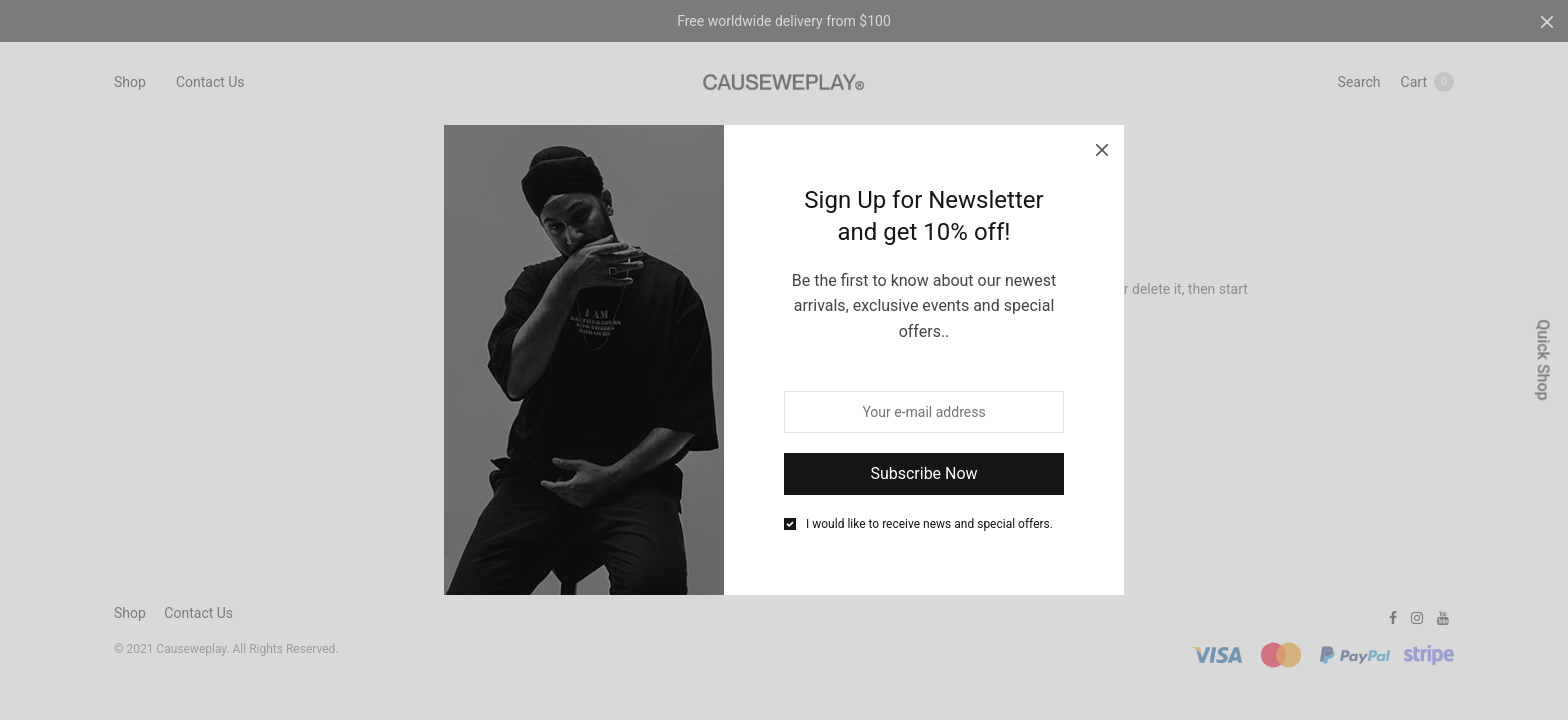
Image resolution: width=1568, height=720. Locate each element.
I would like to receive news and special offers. (929, 524)
